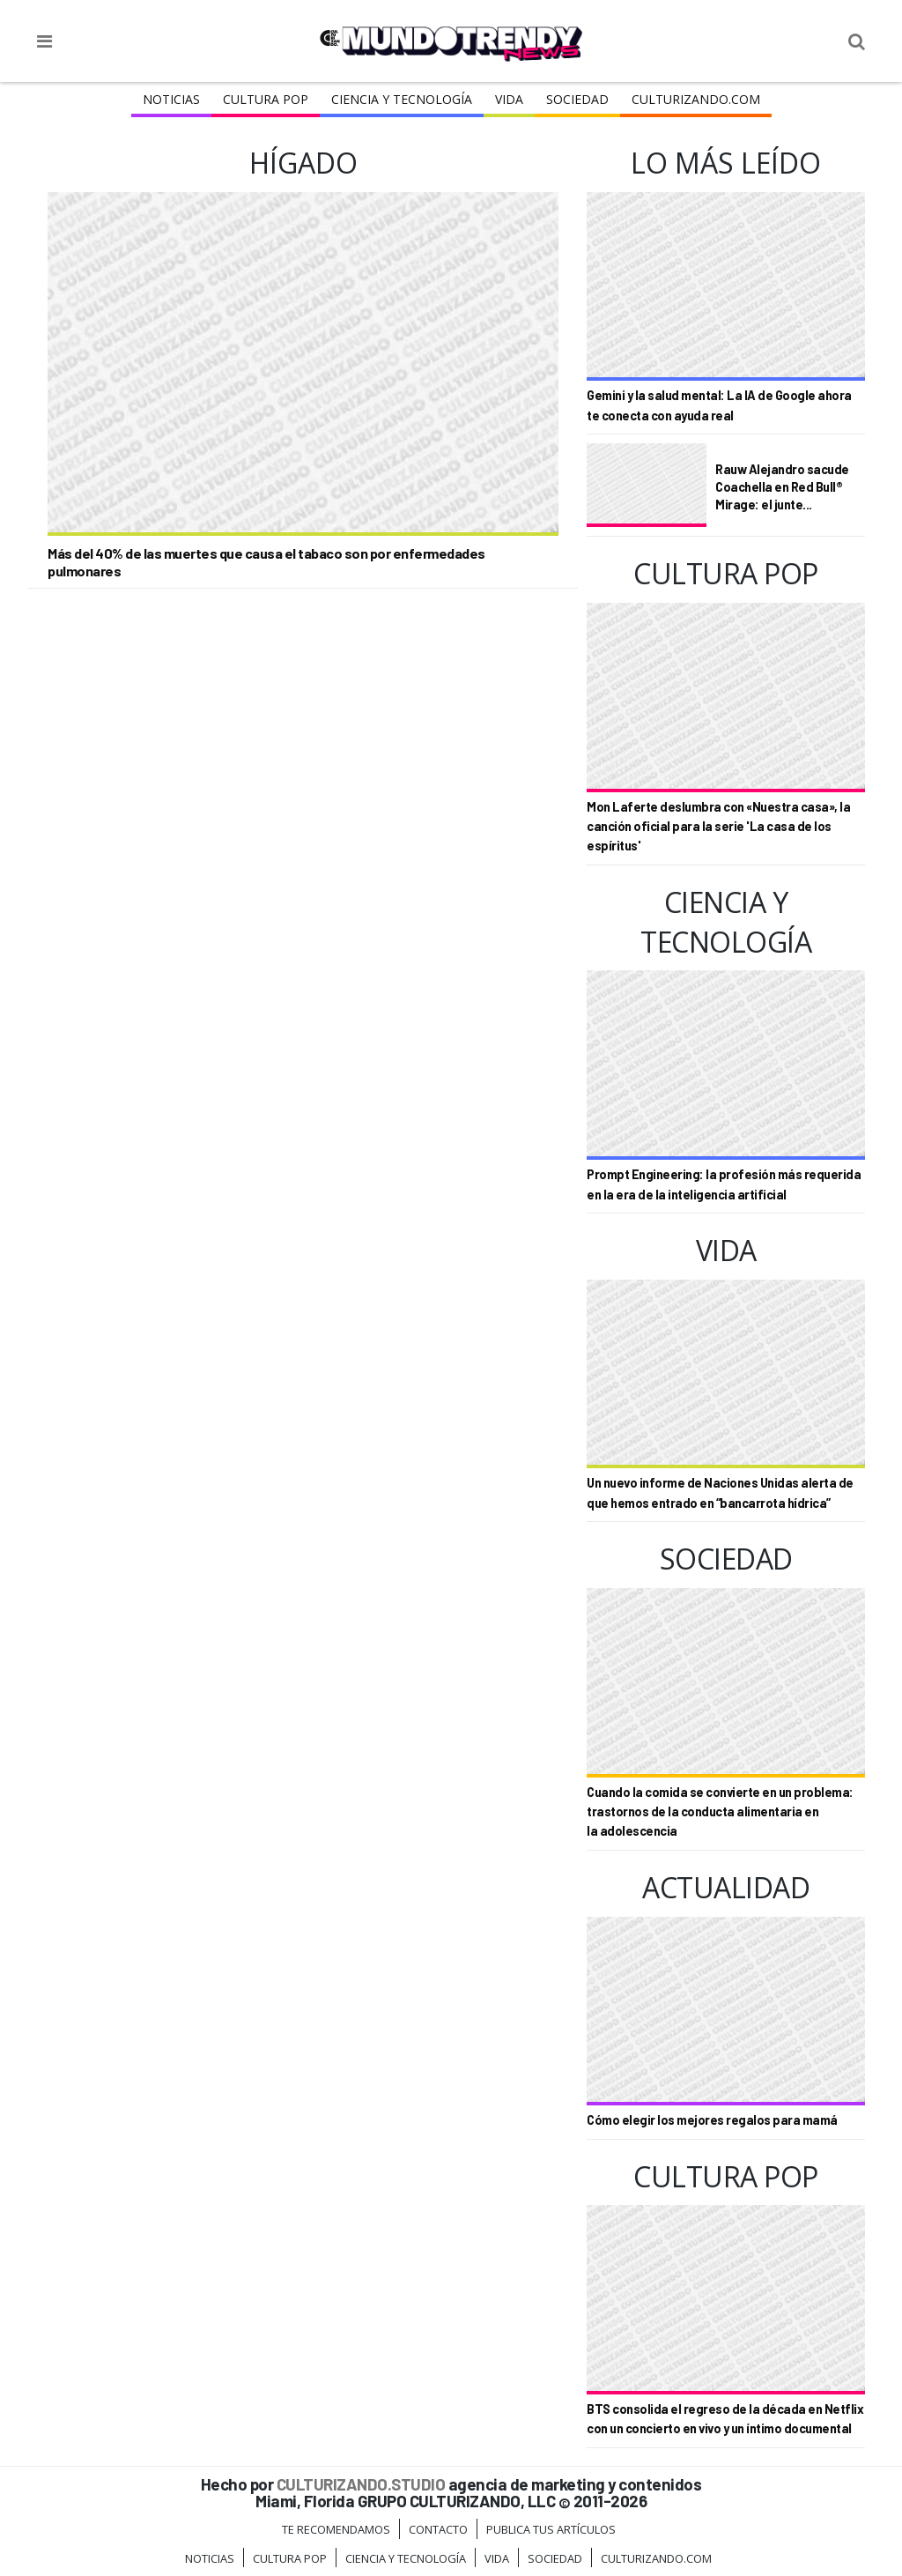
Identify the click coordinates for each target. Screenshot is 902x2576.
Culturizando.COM (696, 99)
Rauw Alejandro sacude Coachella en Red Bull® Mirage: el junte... (782, 486)
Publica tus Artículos (551, 2529)
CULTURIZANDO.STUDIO (361, 2484)
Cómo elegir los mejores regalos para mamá (712, 2119)
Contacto (438, 2529)
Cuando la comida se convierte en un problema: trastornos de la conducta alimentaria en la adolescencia (720, 1812)
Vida (509, 99)
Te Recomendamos (336, 2529)
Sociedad (577, 99)
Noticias (171, 99)
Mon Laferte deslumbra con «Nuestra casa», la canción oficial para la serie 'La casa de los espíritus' (718, 826)
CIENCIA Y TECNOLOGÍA (401, 99)
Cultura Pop (265, 99)
